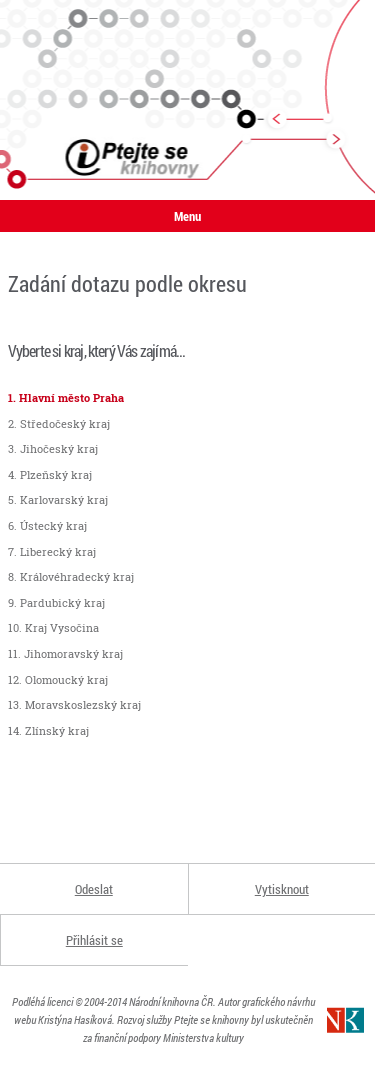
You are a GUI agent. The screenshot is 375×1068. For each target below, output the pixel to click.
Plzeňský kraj (56, 474)
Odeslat (94, 889)
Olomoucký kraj (66, 679)
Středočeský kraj (65, 423)
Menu (187, 216)
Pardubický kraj (62, 602)
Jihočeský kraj (59, 448)
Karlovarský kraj (64, 499)
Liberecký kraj (58, 551)
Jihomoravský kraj (73, 653)
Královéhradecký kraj (77, 576)
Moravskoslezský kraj (83, 704)
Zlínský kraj (57, 730)
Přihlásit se (94, 940)
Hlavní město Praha (71, 397)
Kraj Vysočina (62, 627)
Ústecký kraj (53, 525)
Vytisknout (282, 889)
